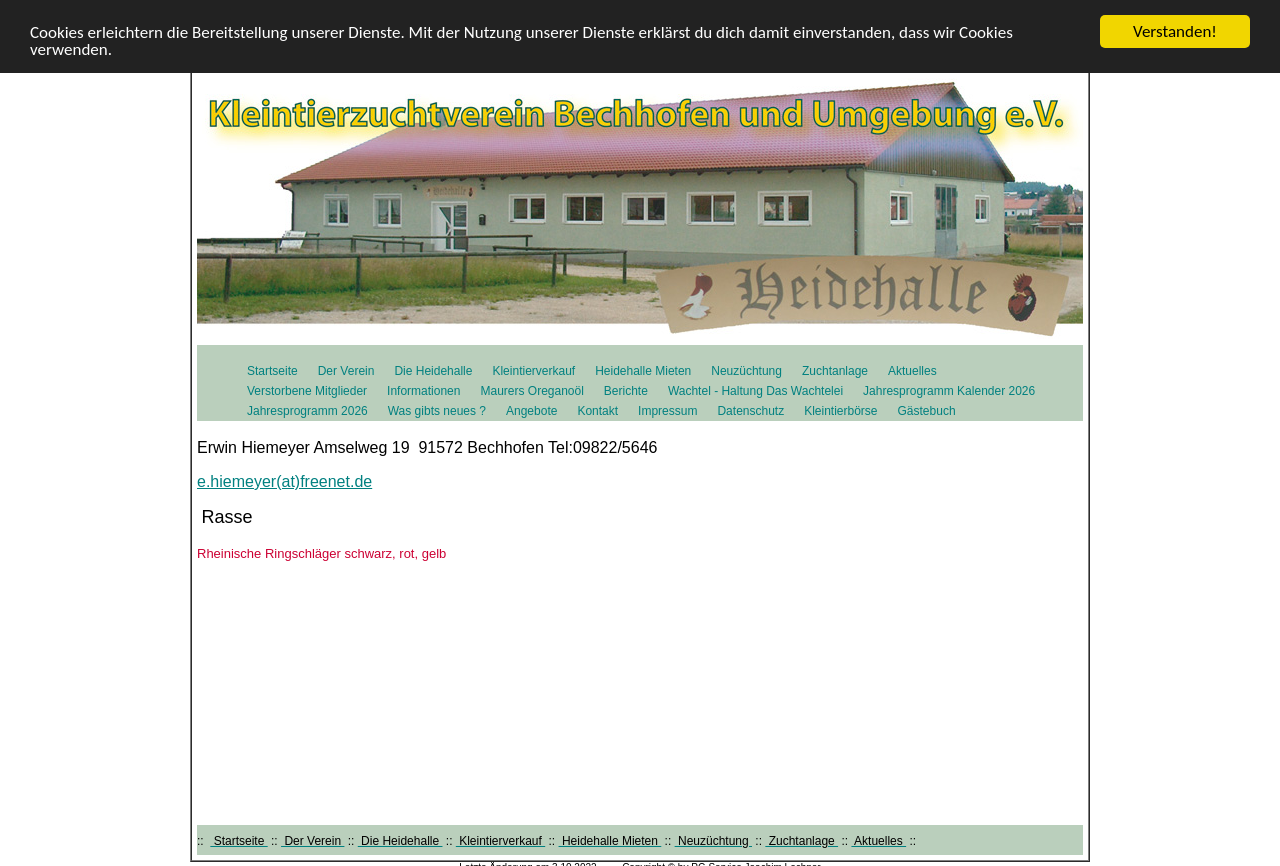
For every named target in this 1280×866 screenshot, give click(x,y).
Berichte (626, 391)
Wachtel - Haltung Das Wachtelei (755, 391)
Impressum (667, 411)
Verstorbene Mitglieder (307, 391)
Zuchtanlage (835, 371)
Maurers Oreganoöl (531, 391)
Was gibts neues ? (437, 411)
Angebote (531, 411)
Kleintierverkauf (533, 371)
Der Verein (346, 371)
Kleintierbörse (840, 411)
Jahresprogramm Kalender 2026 (949, 391)
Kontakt (597, 411)
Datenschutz (750, 411)
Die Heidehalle (433, 371)
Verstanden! (1175, 31)
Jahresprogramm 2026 (307, 411)
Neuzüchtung (746, 371)
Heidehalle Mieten (643, 371)
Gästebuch (927, 411)
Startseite (272, 371)
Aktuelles (912, 371)
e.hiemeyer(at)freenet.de (284, 481)
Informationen (423, 391)
